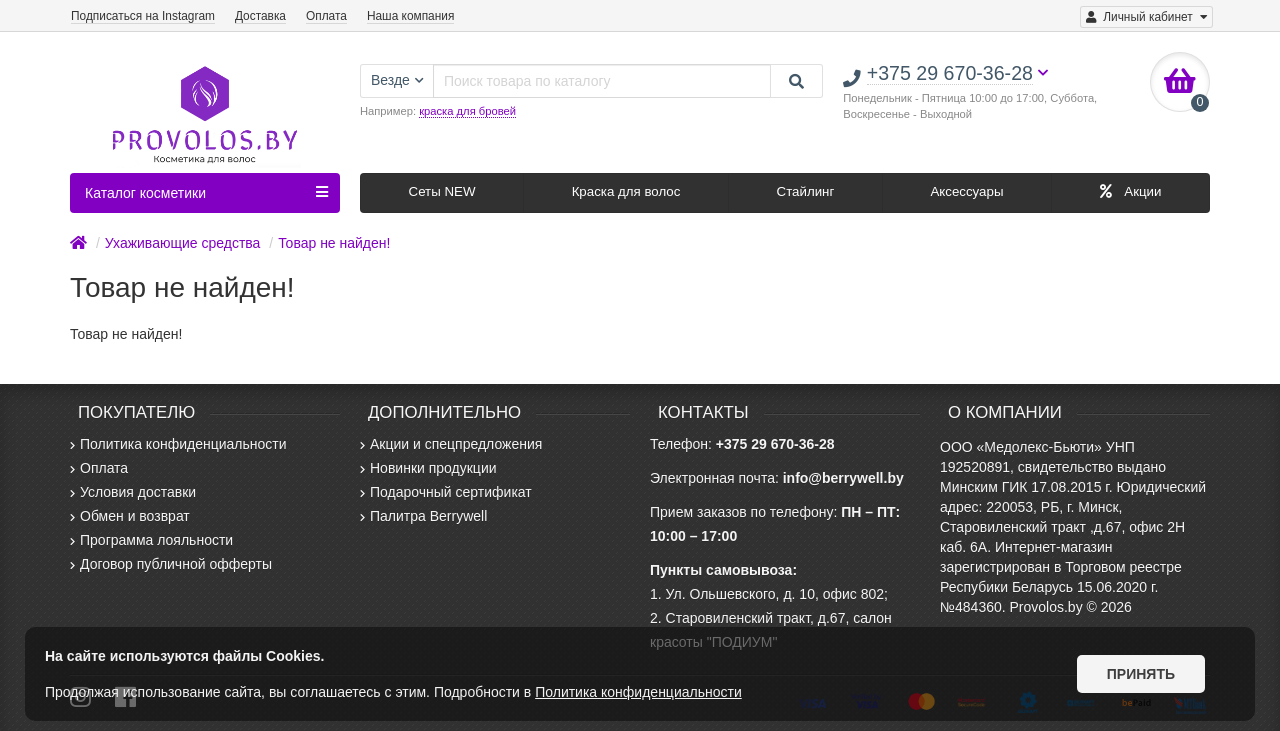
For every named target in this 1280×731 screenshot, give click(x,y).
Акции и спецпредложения (451, 444)
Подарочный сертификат (446, 492)
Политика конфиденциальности (178, 444)
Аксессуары (966, 191)
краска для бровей (467, 111)
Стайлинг (806, 191)
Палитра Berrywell (423, 516)
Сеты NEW (442, 191)
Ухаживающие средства (183, 243)
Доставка (260, 16)
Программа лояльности (151, 540)
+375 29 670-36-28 (775, 444)
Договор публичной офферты (171, 564)
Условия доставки (133, 492)
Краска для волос (626, 191)
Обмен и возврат (130, 516)
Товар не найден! (334, 243)
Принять (1141, 674)
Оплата (326, 16)
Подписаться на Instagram (143, 16)
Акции (1131, 191)
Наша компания (410, 16)
